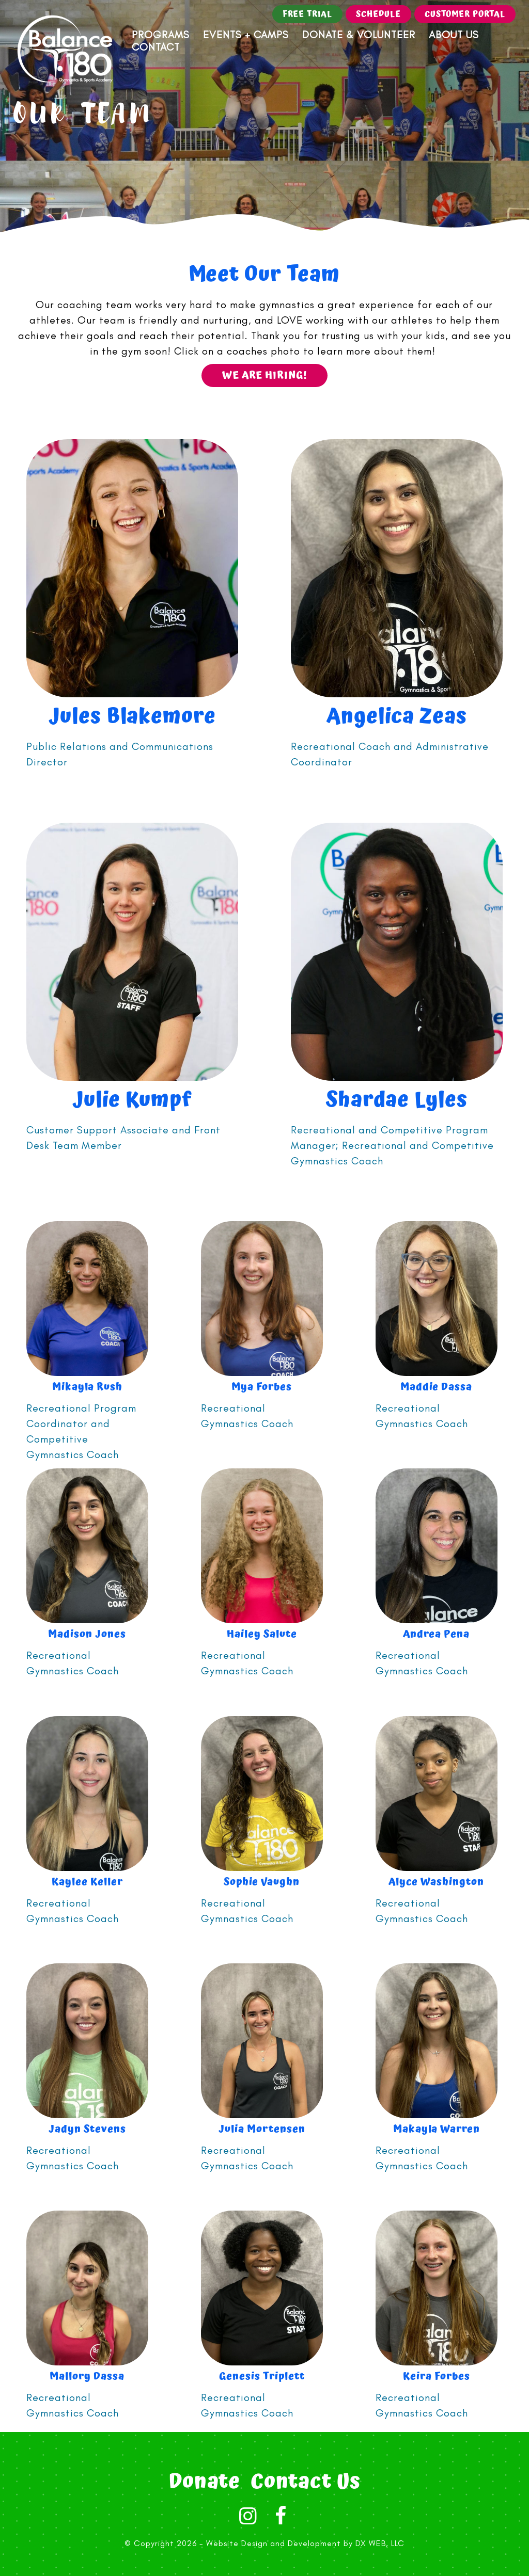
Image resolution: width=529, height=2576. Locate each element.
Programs (161, 34)
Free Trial (307, 14)
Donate (204, 2482)
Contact (156, 47)
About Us (454, 34)
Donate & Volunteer (358, 34)
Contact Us (306, 2482)
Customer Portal (465, 14)
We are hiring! (264, 375)
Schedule (378, 14)
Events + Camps (246, 34)
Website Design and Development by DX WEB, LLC (305, 2543)
